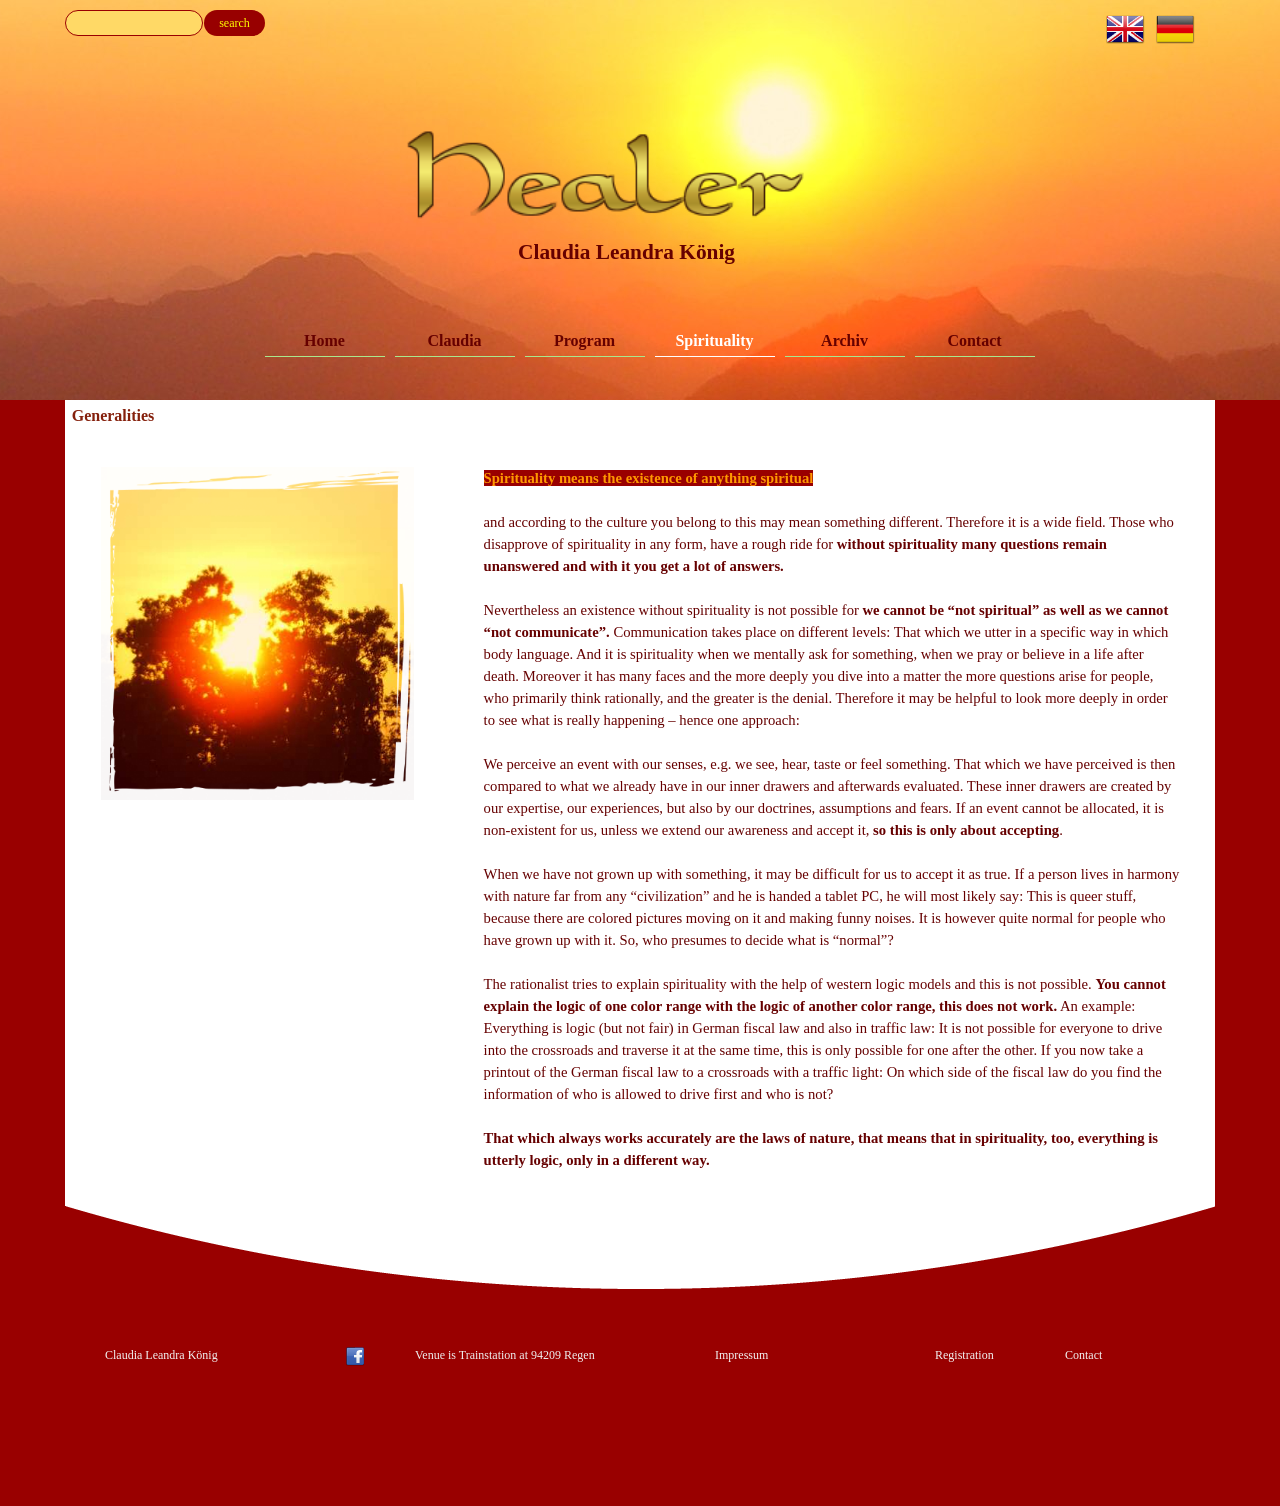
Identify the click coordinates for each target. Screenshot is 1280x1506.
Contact (974, 340)
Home (324, 340)
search (234, 23)
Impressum (741, 1355)
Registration (964, 1355)
